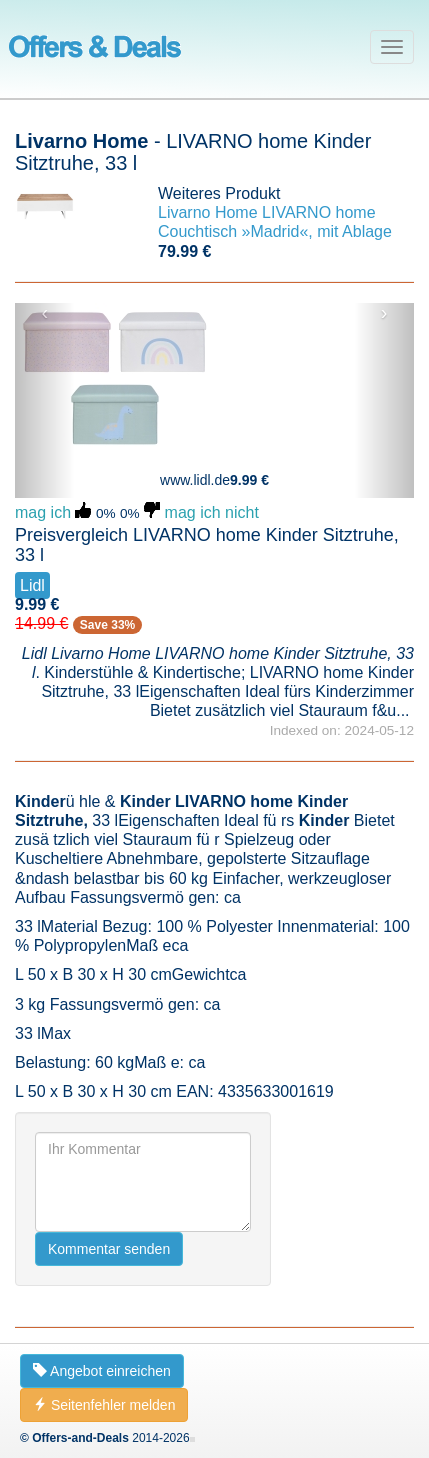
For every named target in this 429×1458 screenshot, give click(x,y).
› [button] (384, 313)
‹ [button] (45, 313)
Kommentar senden (109, 1249)
